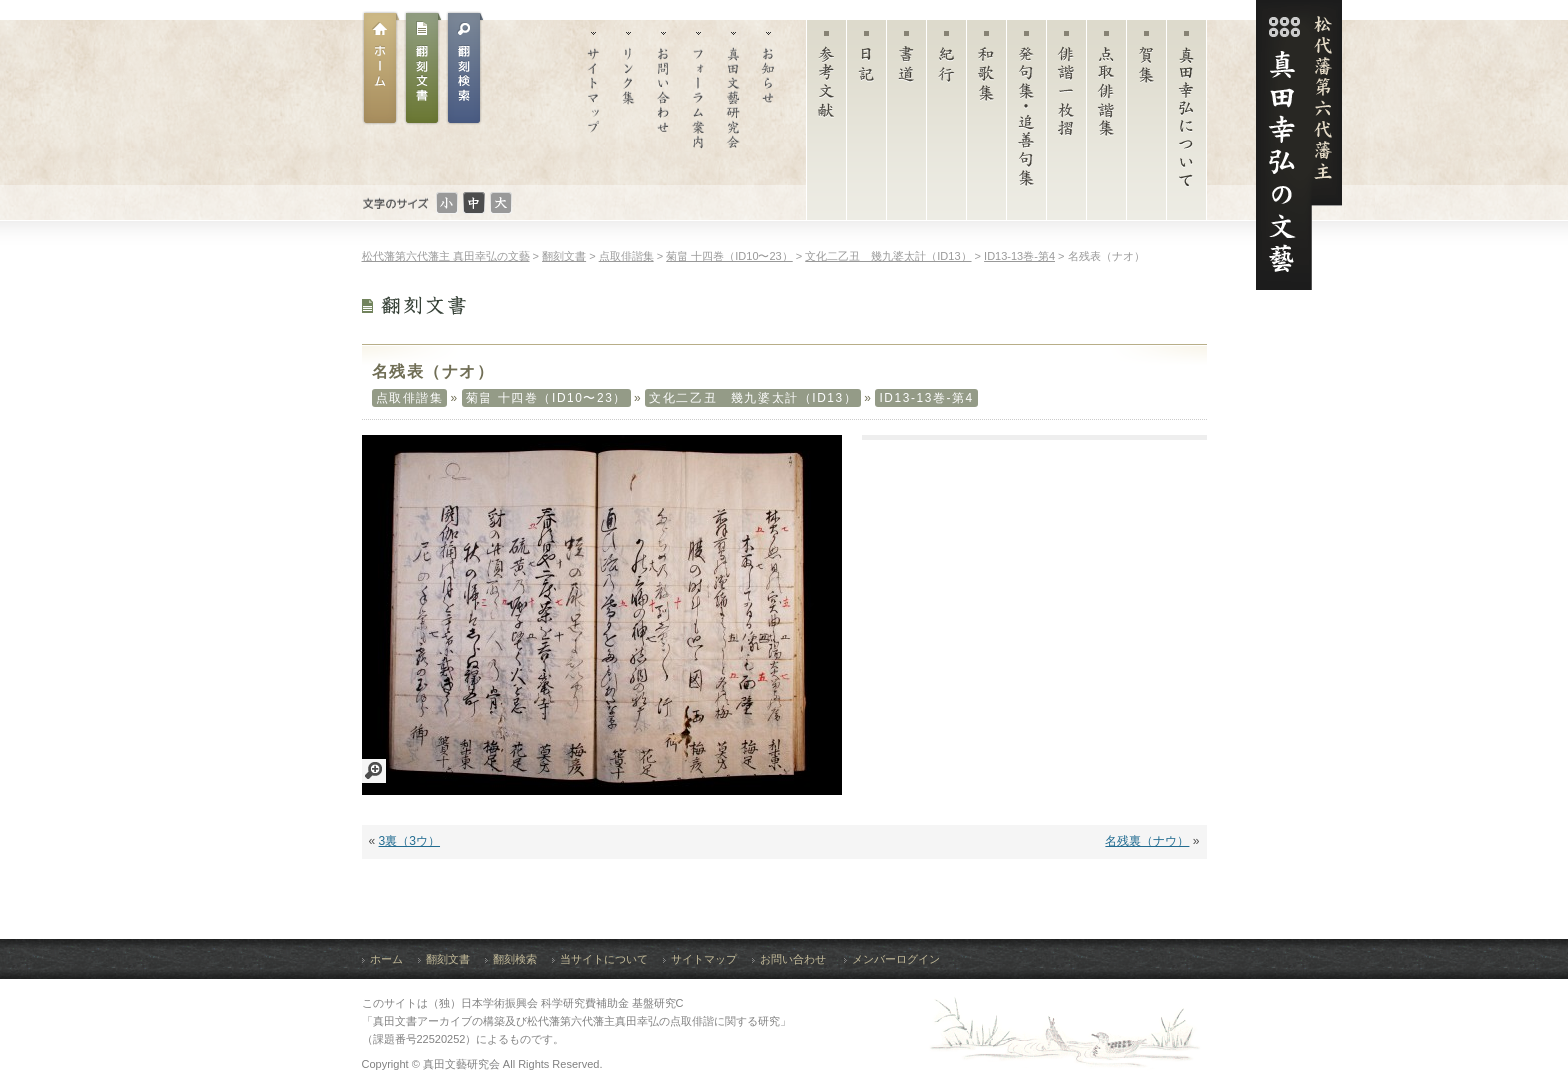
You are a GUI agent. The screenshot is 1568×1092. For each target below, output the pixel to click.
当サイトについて (604, 959)
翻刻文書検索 (465, 68)
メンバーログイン (896, 959)
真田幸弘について (1186, 125)
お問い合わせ (663, 102)
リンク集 (628, 102)
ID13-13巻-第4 (926, 398)
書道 (906, 125)
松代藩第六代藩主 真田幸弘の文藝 (446, 256)
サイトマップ (593, 102)
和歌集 (986, 125)
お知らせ (768, 102)
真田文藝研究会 (733, 102)
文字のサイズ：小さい (447, 203)
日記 (866, 125)
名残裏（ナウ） (1147, 841)
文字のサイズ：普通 (474, 203)
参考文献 (826, 125)
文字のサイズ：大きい (501, 203)
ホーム (381, 68)
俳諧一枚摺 (1066, 125)
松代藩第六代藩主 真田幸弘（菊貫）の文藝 (1299, 145)
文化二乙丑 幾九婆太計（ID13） (753, 398)
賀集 (1146, 125)
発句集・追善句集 (1026, 125)
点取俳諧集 (1106, 125)
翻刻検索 (515, 959)
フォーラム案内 (698, 102)
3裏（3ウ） (409, 841)
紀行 (946, 125)
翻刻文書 (423, 68)
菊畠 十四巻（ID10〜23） (546, 398)
